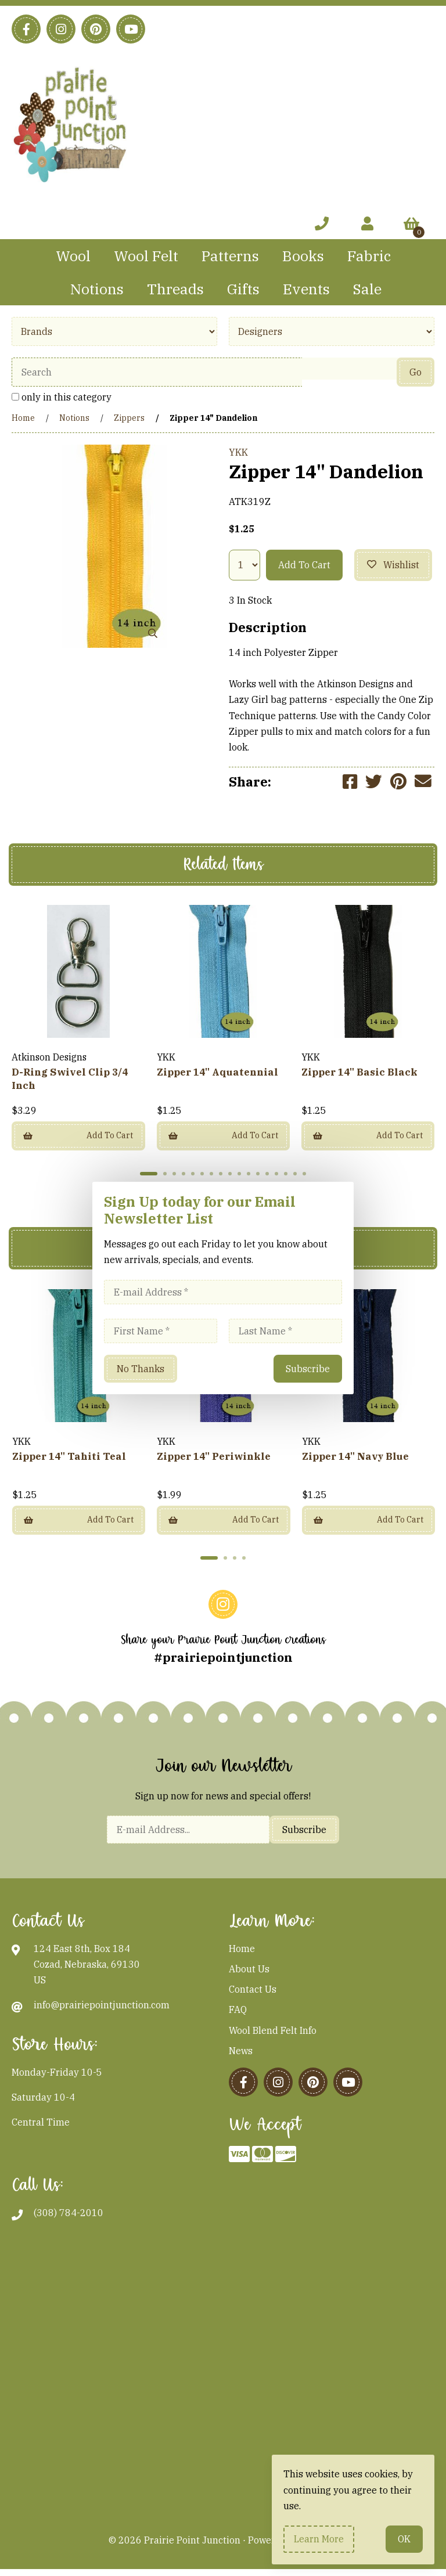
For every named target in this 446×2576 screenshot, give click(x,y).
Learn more (319, 2539)
